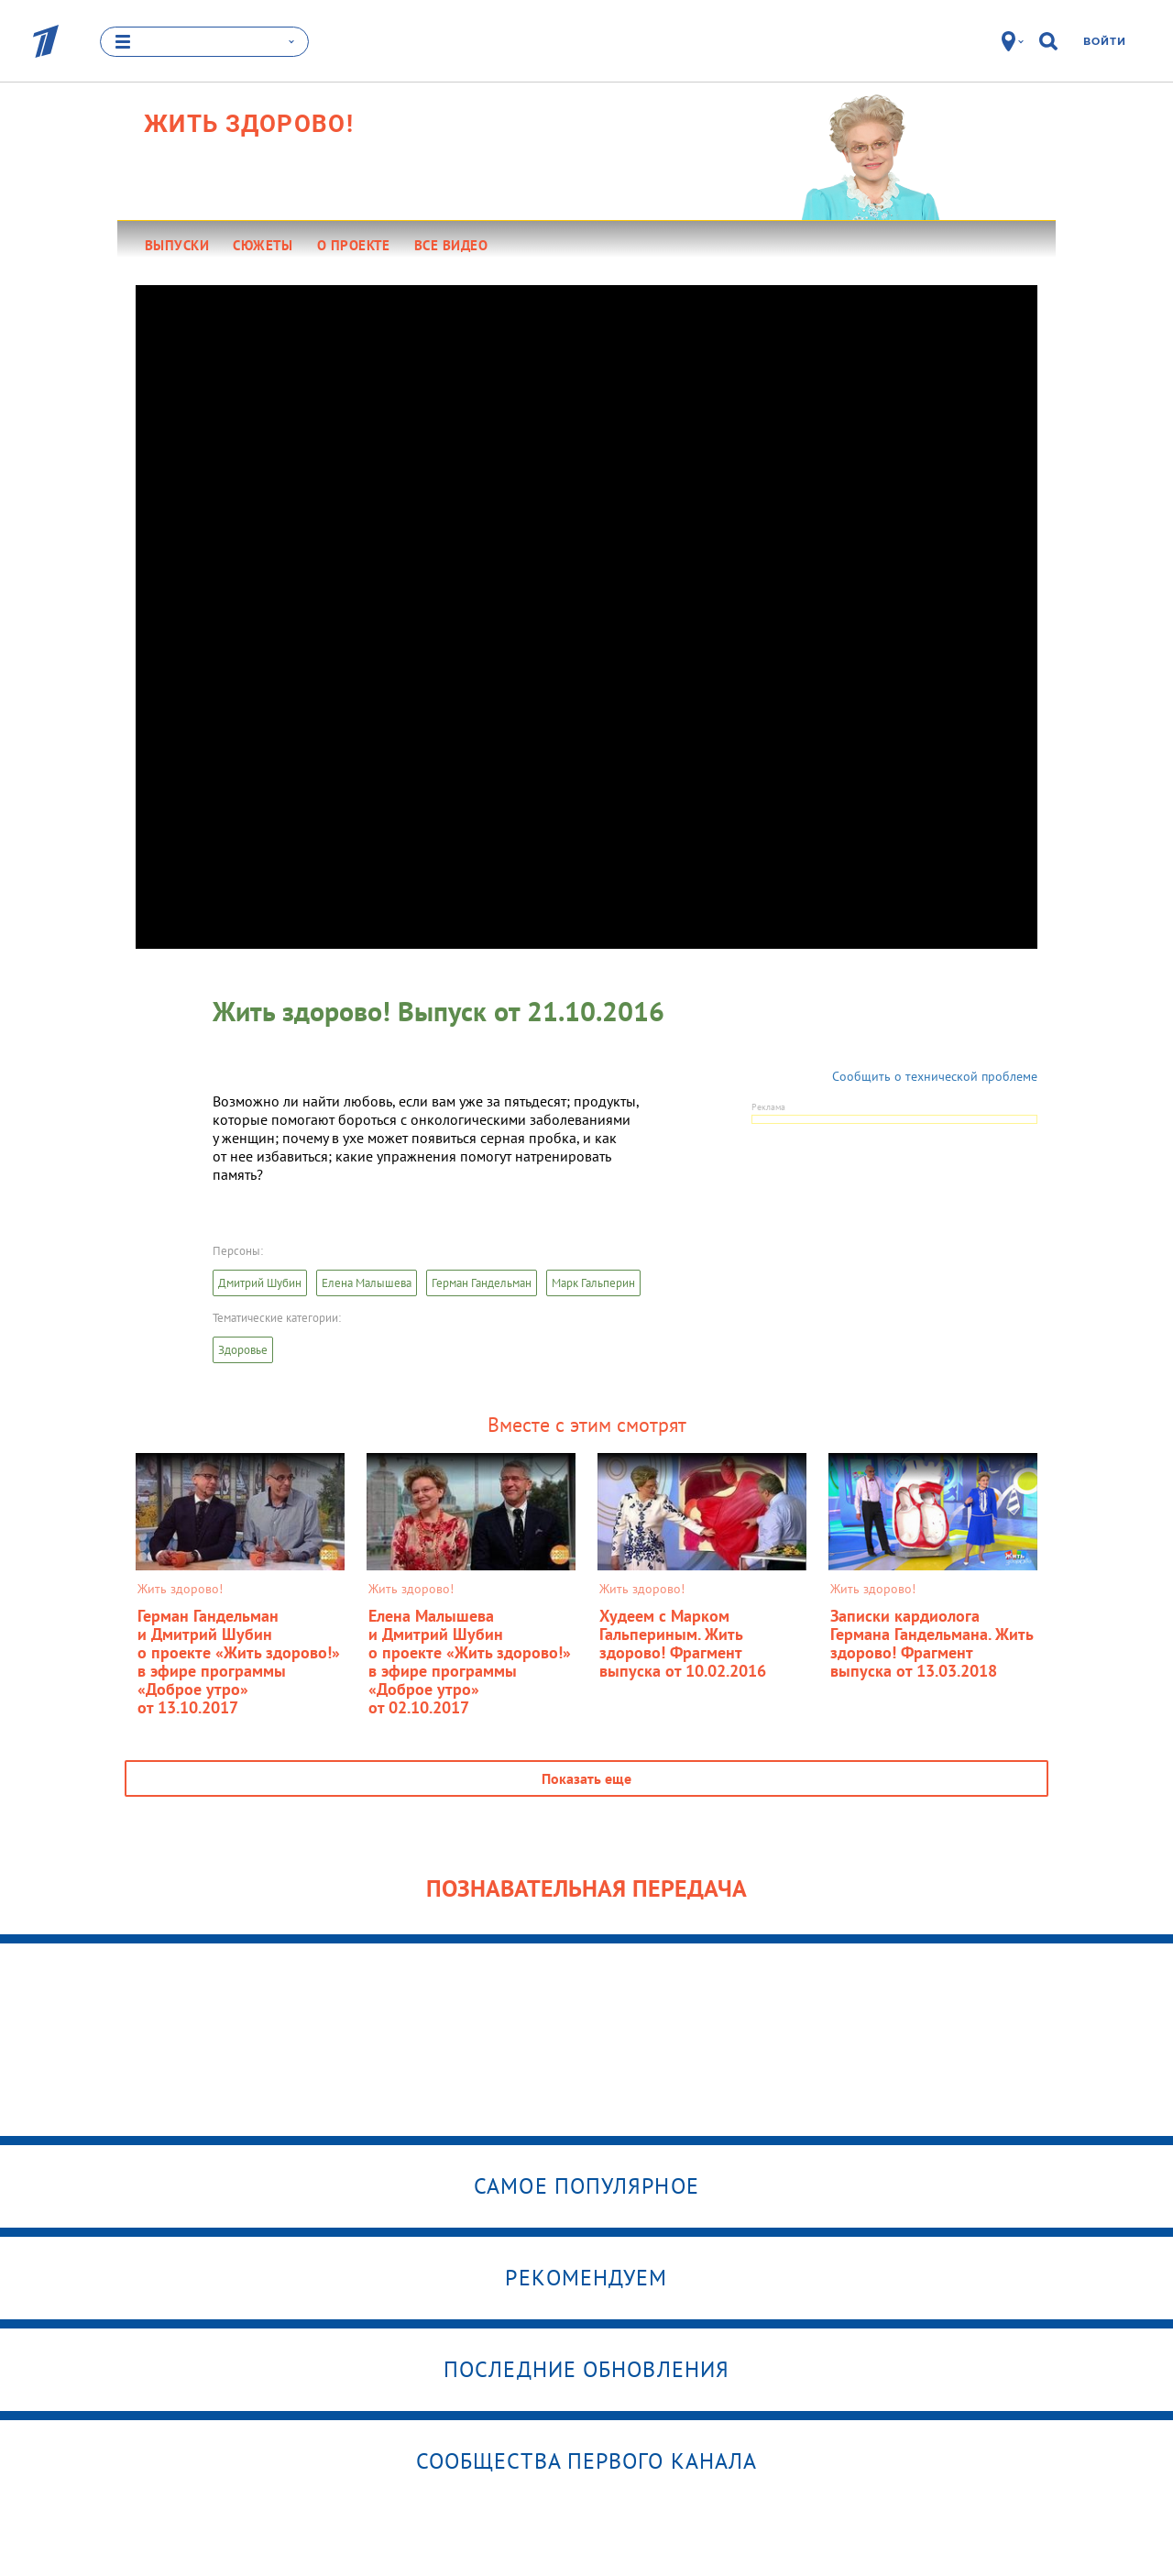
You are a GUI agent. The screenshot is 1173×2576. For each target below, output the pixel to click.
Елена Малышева (366, 1283)
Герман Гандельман (482, 1283)
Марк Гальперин (593, 1283)
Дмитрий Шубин (259, 1283)
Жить (249, 124)
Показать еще (586, 1778)
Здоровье (243, 1350)
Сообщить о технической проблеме (934, 1076)
